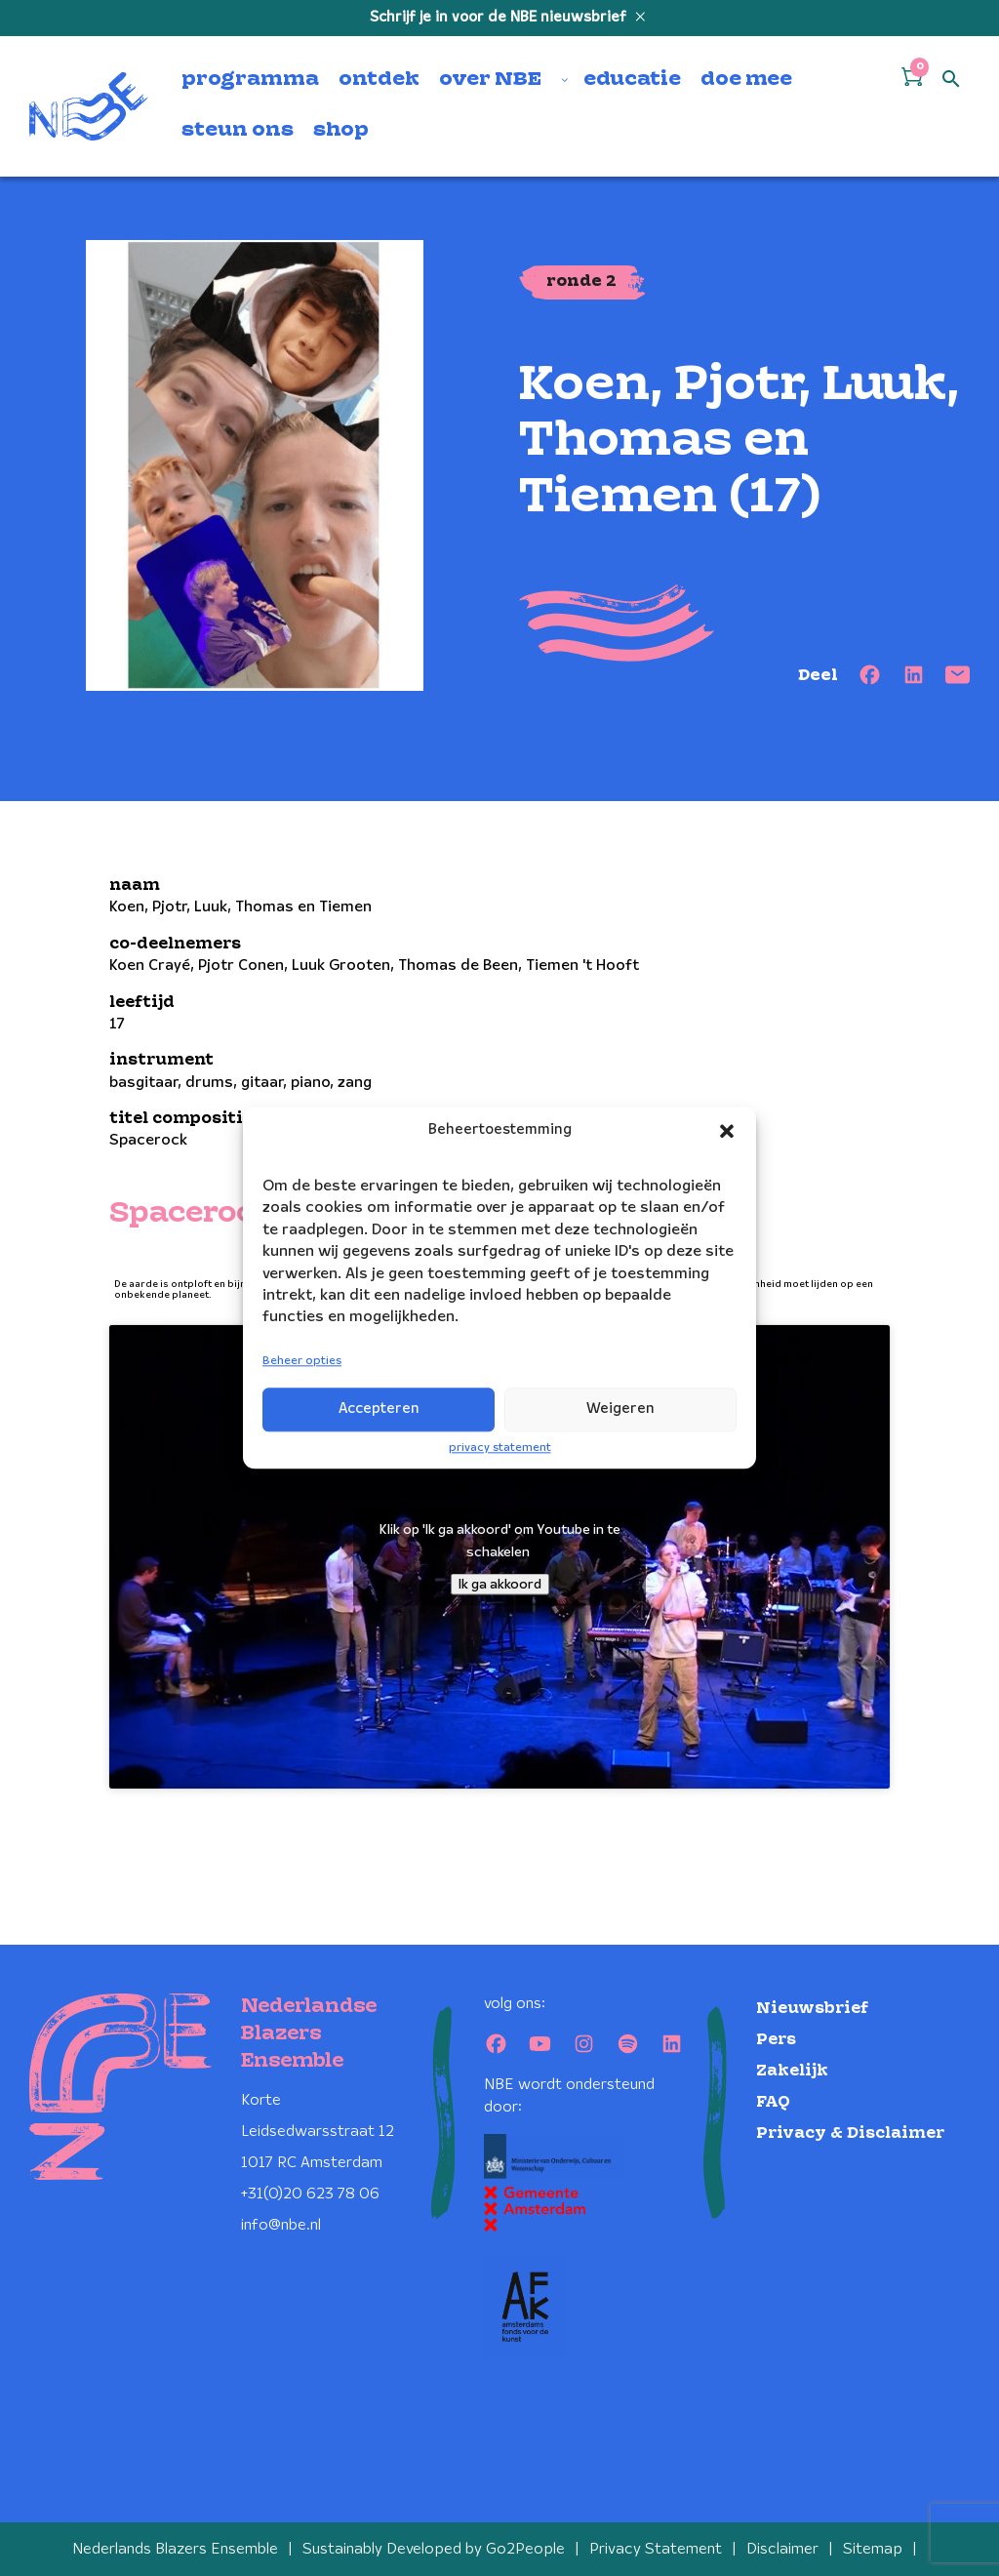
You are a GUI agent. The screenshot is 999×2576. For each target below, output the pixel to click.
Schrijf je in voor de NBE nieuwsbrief (500, 17)
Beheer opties (301, 1360)
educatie (632, 80)
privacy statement (500, 1447)
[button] (727, 1131)
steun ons (237, 131)
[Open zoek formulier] (951, 80)
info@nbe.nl (281, 2225)
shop (341, 131)
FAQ (773, 2102)
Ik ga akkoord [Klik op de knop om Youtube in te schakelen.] (500, 1583)
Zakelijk (792, 2071)
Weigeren (620, 1409)
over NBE (490, 80)
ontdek (379, 80)
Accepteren (379, 1409)
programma (250, 80)
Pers (776, 2040)
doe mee (746, 80)
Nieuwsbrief (812, 2008)
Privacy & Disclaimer (850, 2133)
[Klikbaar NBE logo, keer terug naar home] (88, 106)
